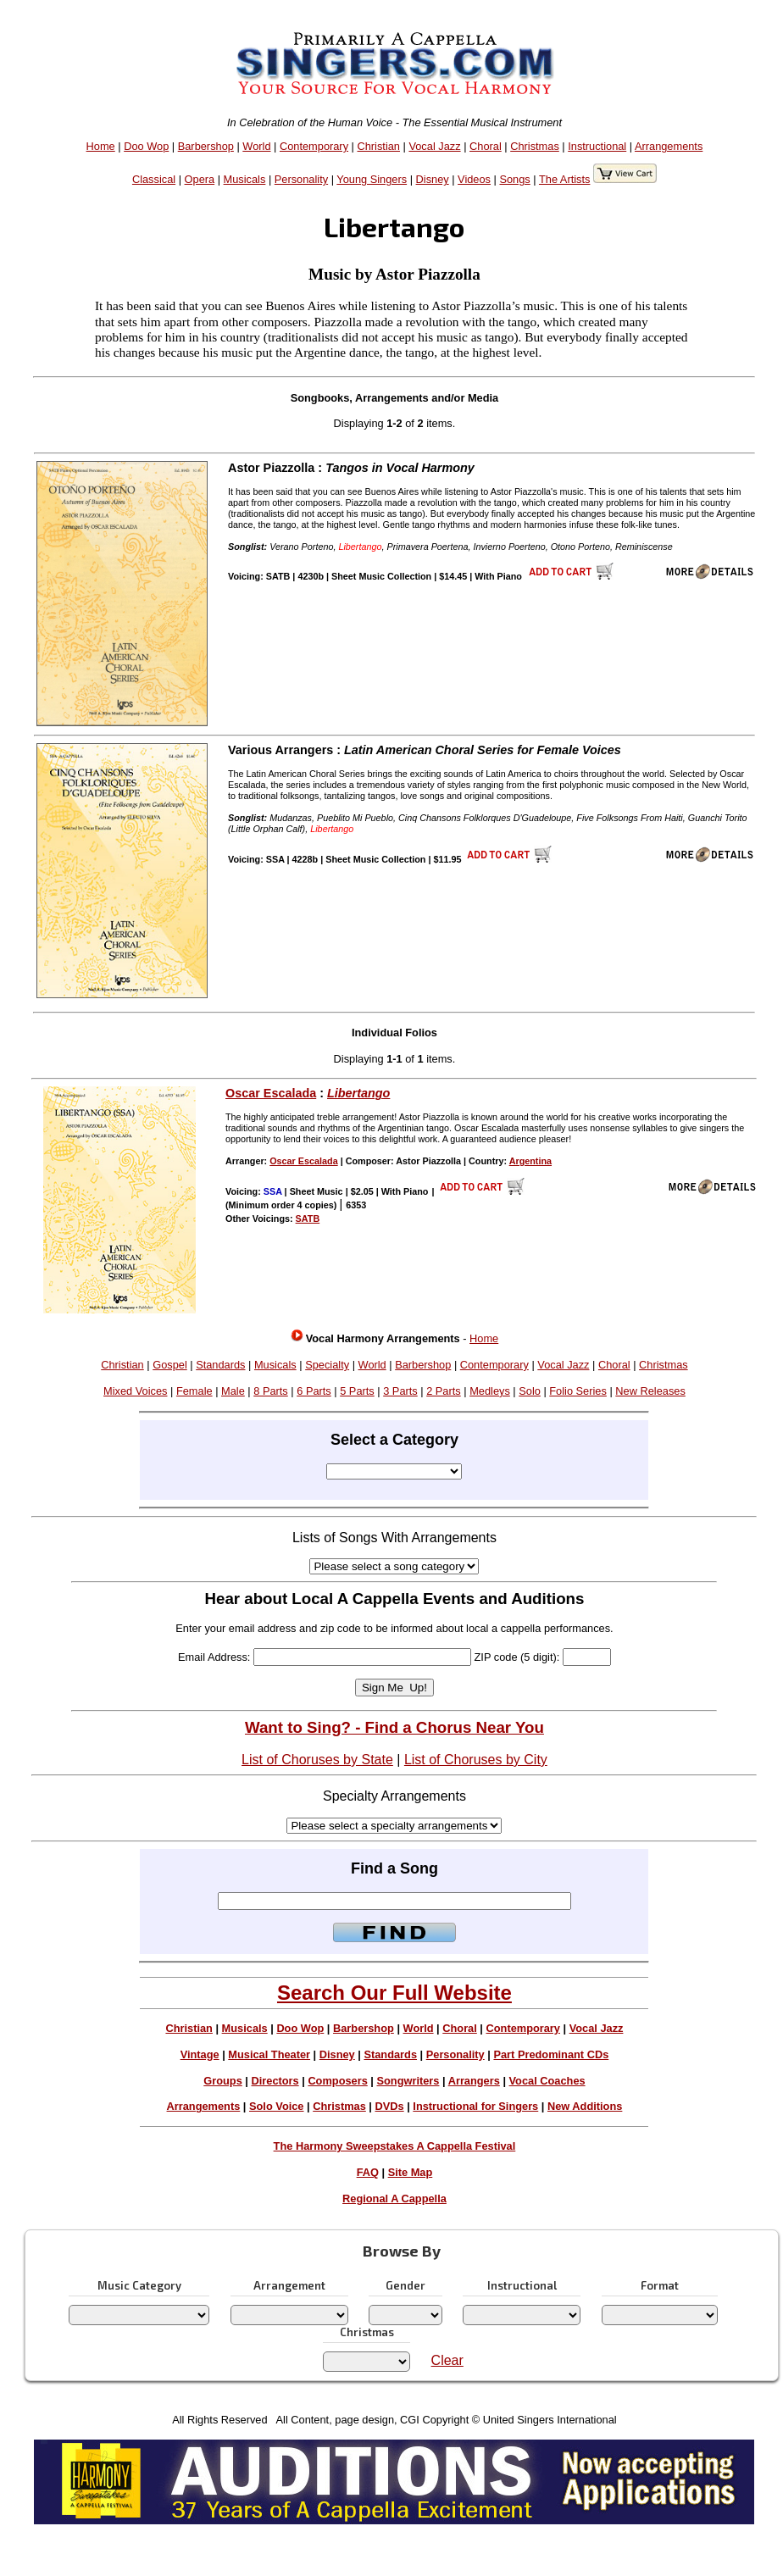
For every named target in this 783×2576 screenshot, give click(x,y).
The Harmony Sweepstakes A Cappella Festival (395, 2146)
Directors (274, 2080)
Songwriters (407, 2080)
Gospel (170, 1364)
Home (100, 146)
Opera (200, 179)
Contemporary (314, 146)
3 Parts (400, 1391)
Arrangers (474, 2080)
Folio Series (578, 1391)
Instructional (597, 146)
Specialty (327, 1364)
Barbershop (206, 146)
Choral (485, 146)
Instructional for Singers (475, 2106)
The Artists (564, 179)
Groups (222, 2080)
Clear (447, 2360)
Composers (337, 2080)
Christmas (534, 146)
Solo (530, 1391)
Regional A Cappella (394, 2198)
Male (233, 1391)
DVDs (389, 2106)
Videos (474, 179)
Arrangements (668, 146)
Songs (514, 179)
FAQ (368, 2172)
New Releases (650, 1391)
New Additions (584, 2106)
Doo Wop (146, 146)
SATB (308, 1218)
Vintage (199, 2054)
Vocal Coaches (547, 2080)
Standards (220, 1364)
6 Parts (314, 1391)
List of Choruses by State (317, 1759)
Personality (301, 179)
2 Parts (443, 1391)
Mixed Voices (135, 1391)
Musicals (245, 179)
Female (194, 1391)
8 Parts (270, 1391)
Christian (378, 146)
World (256, 146)
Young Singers (371, 179)
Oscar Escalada (270, 1093)
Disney (432, 179)
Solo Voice (276, 2106)
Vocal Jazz (434, 146)
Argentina (530, 1161)
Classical (153, 179)
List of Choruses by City (475, 1759)
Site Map (410, 2172)
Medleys (489, 1391)
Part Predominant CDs (550, 2054)
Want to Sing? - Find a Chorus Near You (394, 1727)
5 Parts (357, 1391)
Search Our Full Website (394, 1992)
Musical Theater (269, 2054)
